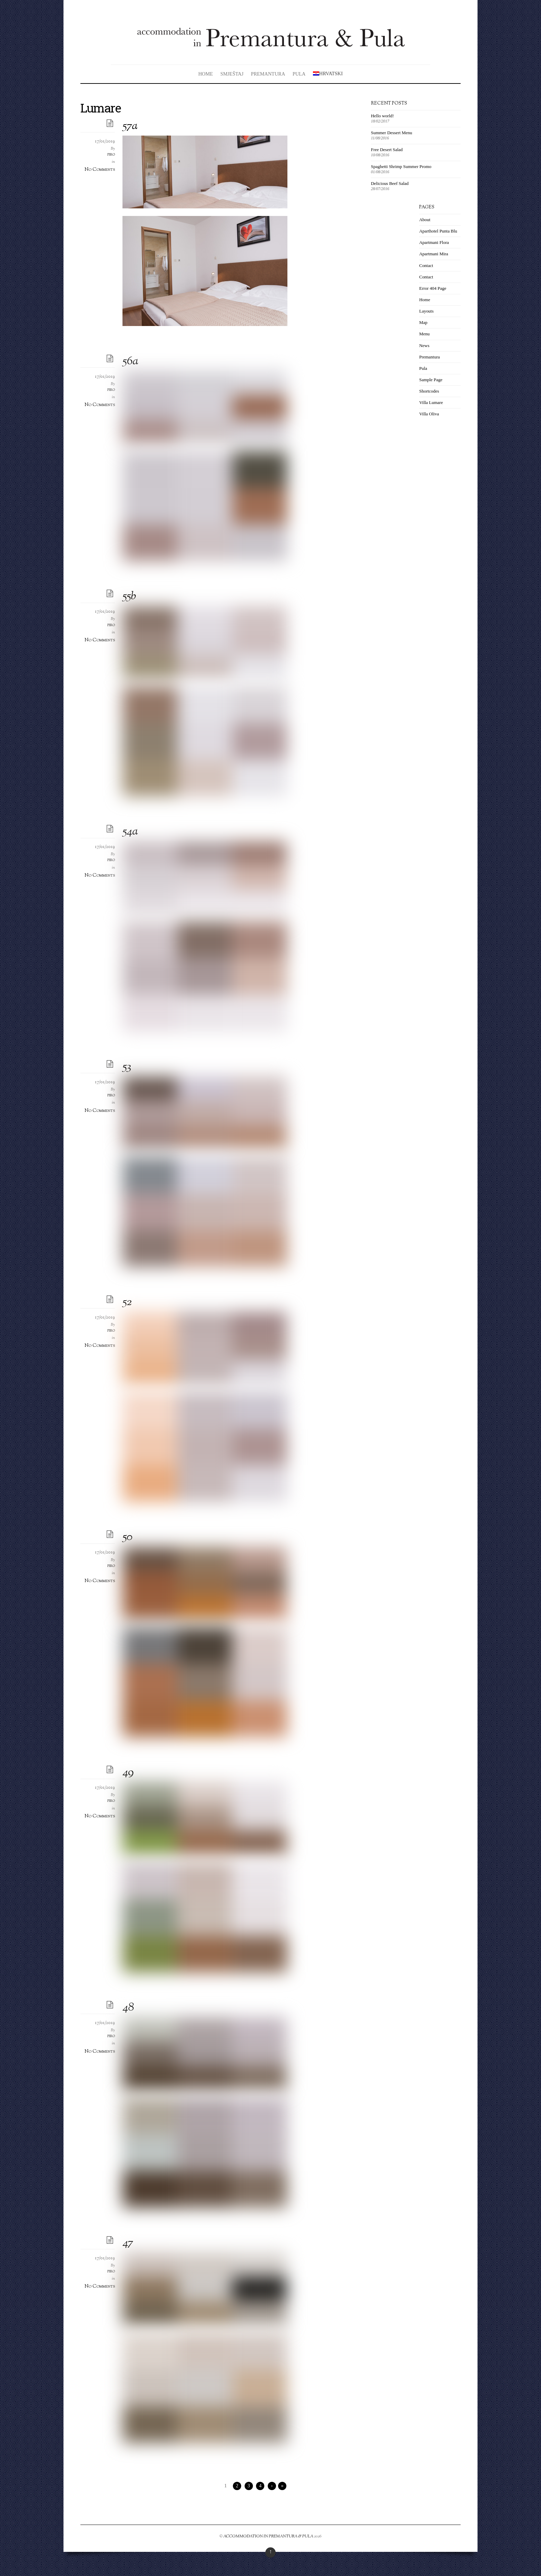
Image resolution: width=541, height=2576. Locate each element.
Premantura (268, 74)
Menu (424, 333)
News (424, 345)
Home (205, 74)
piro (111, 154)
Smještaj (232, 74)
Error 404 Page (432, 288)
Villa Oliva (429, 413)
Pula (299, 74)
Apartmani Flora (434, 242)
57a (130, 126)
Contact (426, 265)
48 (128, 2008)
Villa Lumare (431, 402)
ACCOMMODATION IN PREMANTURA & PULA (268, 2536)
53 (126, 1067)
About (424, 219)
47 (128, 2243)
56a (130, 362)
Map (423, 322)
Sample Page (430, 379)
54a (130, 832)
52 (127, 1302)
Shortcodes (429, 391)
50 (127, 1537)
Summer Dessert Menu (391, 132)
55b (129, 597)
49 (128, 1773)
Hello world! (382, 115)
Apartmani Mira (433, 253)
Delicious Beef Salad (390, 183)
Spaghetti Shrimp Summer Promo (401, 166)
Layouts (426, 311)
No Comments (100, 169)
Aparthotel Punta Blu (438, 231)
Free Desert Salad (387, 149)
